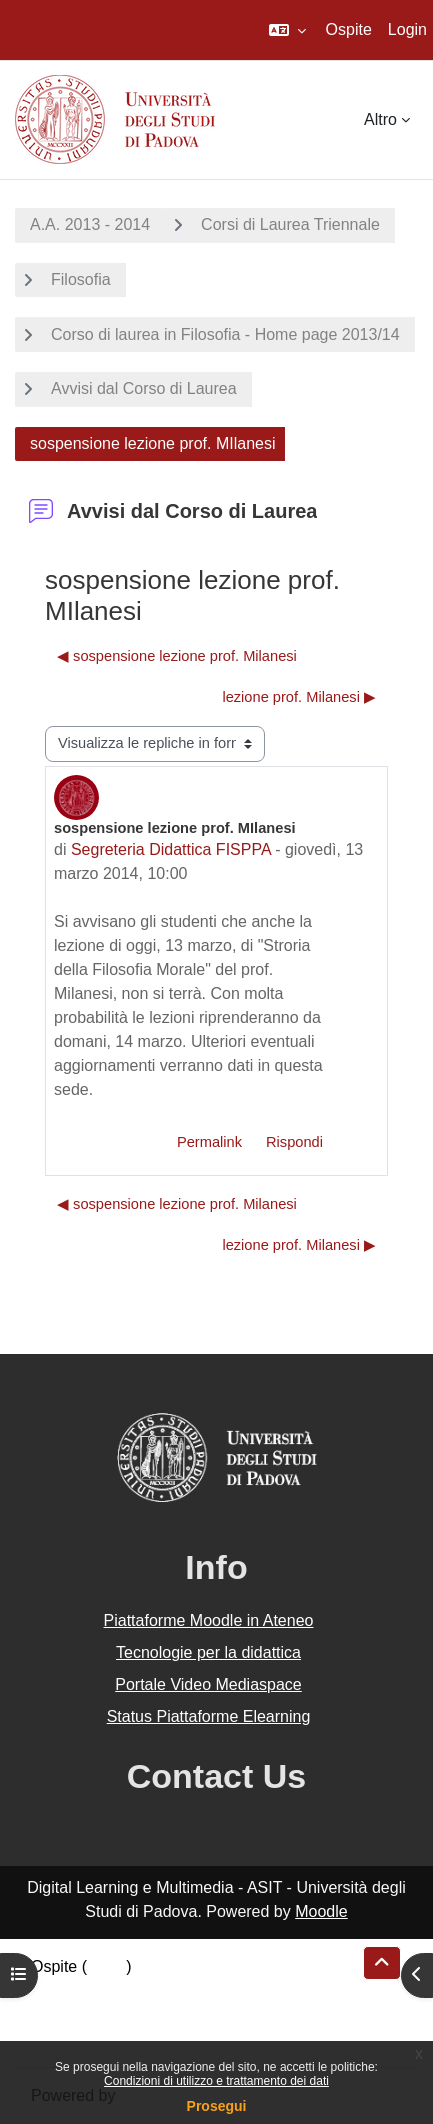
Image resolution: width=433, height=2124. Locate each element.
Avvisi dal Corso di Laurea (144, 388)
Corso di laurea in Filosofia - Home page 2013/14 (225, 334)
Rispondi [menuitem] (294, 1142)
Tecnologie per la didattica (208, 1652)
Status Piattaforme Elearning (209, 1716)
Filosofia (81, 279)
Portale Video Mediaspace (208, 1684)
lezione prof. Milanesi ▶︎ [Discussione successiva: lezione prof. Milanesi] (299, 697)
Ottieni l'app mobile (99, 2038)
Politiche (61, 2014)
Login (407, 29)
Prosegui (217, 2106)
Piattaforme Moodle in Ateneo (209, 1620)
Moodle (321, 1911)
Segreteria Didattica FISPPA (171, 849)
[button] (287, 30)
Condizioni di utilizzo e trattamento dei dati (216, 2081)
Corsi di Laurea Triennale (290, 224)
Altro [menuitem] (380, 119)
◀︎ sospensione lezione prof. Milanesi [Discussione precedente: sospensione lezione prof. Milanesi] (177, 656)
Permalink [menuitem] (209, 1142)
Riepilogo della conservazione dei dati (165, 1990)
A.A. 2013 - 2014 (90, 224)
